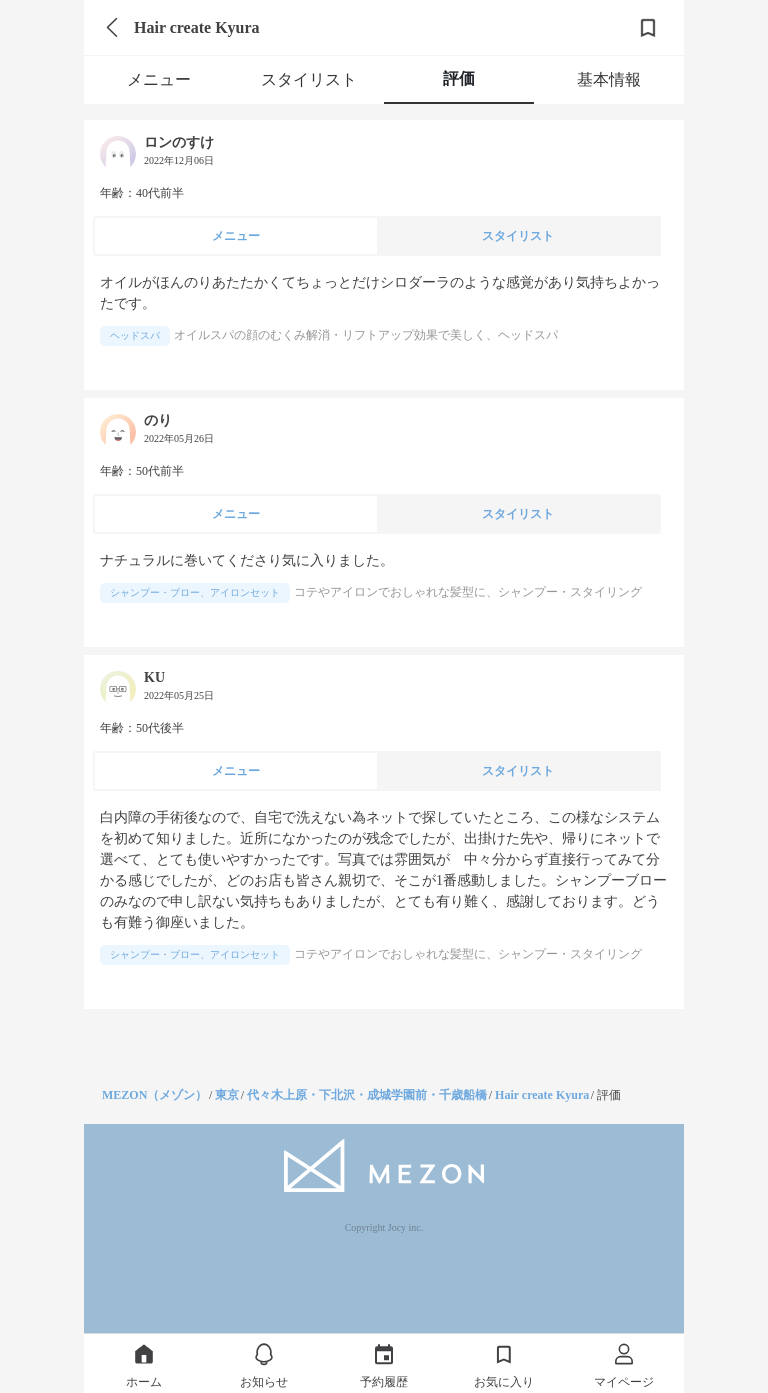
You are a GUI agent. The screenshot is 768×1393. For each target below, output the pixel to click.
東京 (227, 1095)
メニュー (159, 79)
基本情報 (609, 79)
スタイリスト (309, 79)
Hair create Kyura (542, 1095)
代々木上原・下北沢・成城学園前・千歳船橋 (367, 1095)
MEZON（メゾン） (154, 1095)
